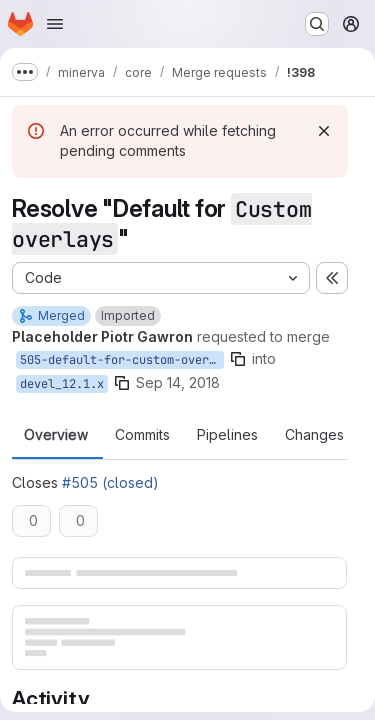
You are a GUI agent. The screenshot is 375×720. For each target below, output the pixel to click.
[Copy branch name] (238, 359)
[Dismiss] (324, 131)
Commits (142, 435)
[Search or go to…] (317, 24)
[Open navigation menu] (55, 24)
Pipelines (227, 435)
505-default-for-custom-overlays (122, 360)
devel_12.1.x (62, 384)
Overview (56, 435)
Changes (314, 435)
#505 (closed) (110, 482)
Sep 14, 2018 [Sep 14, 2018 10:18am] (178, 382)
